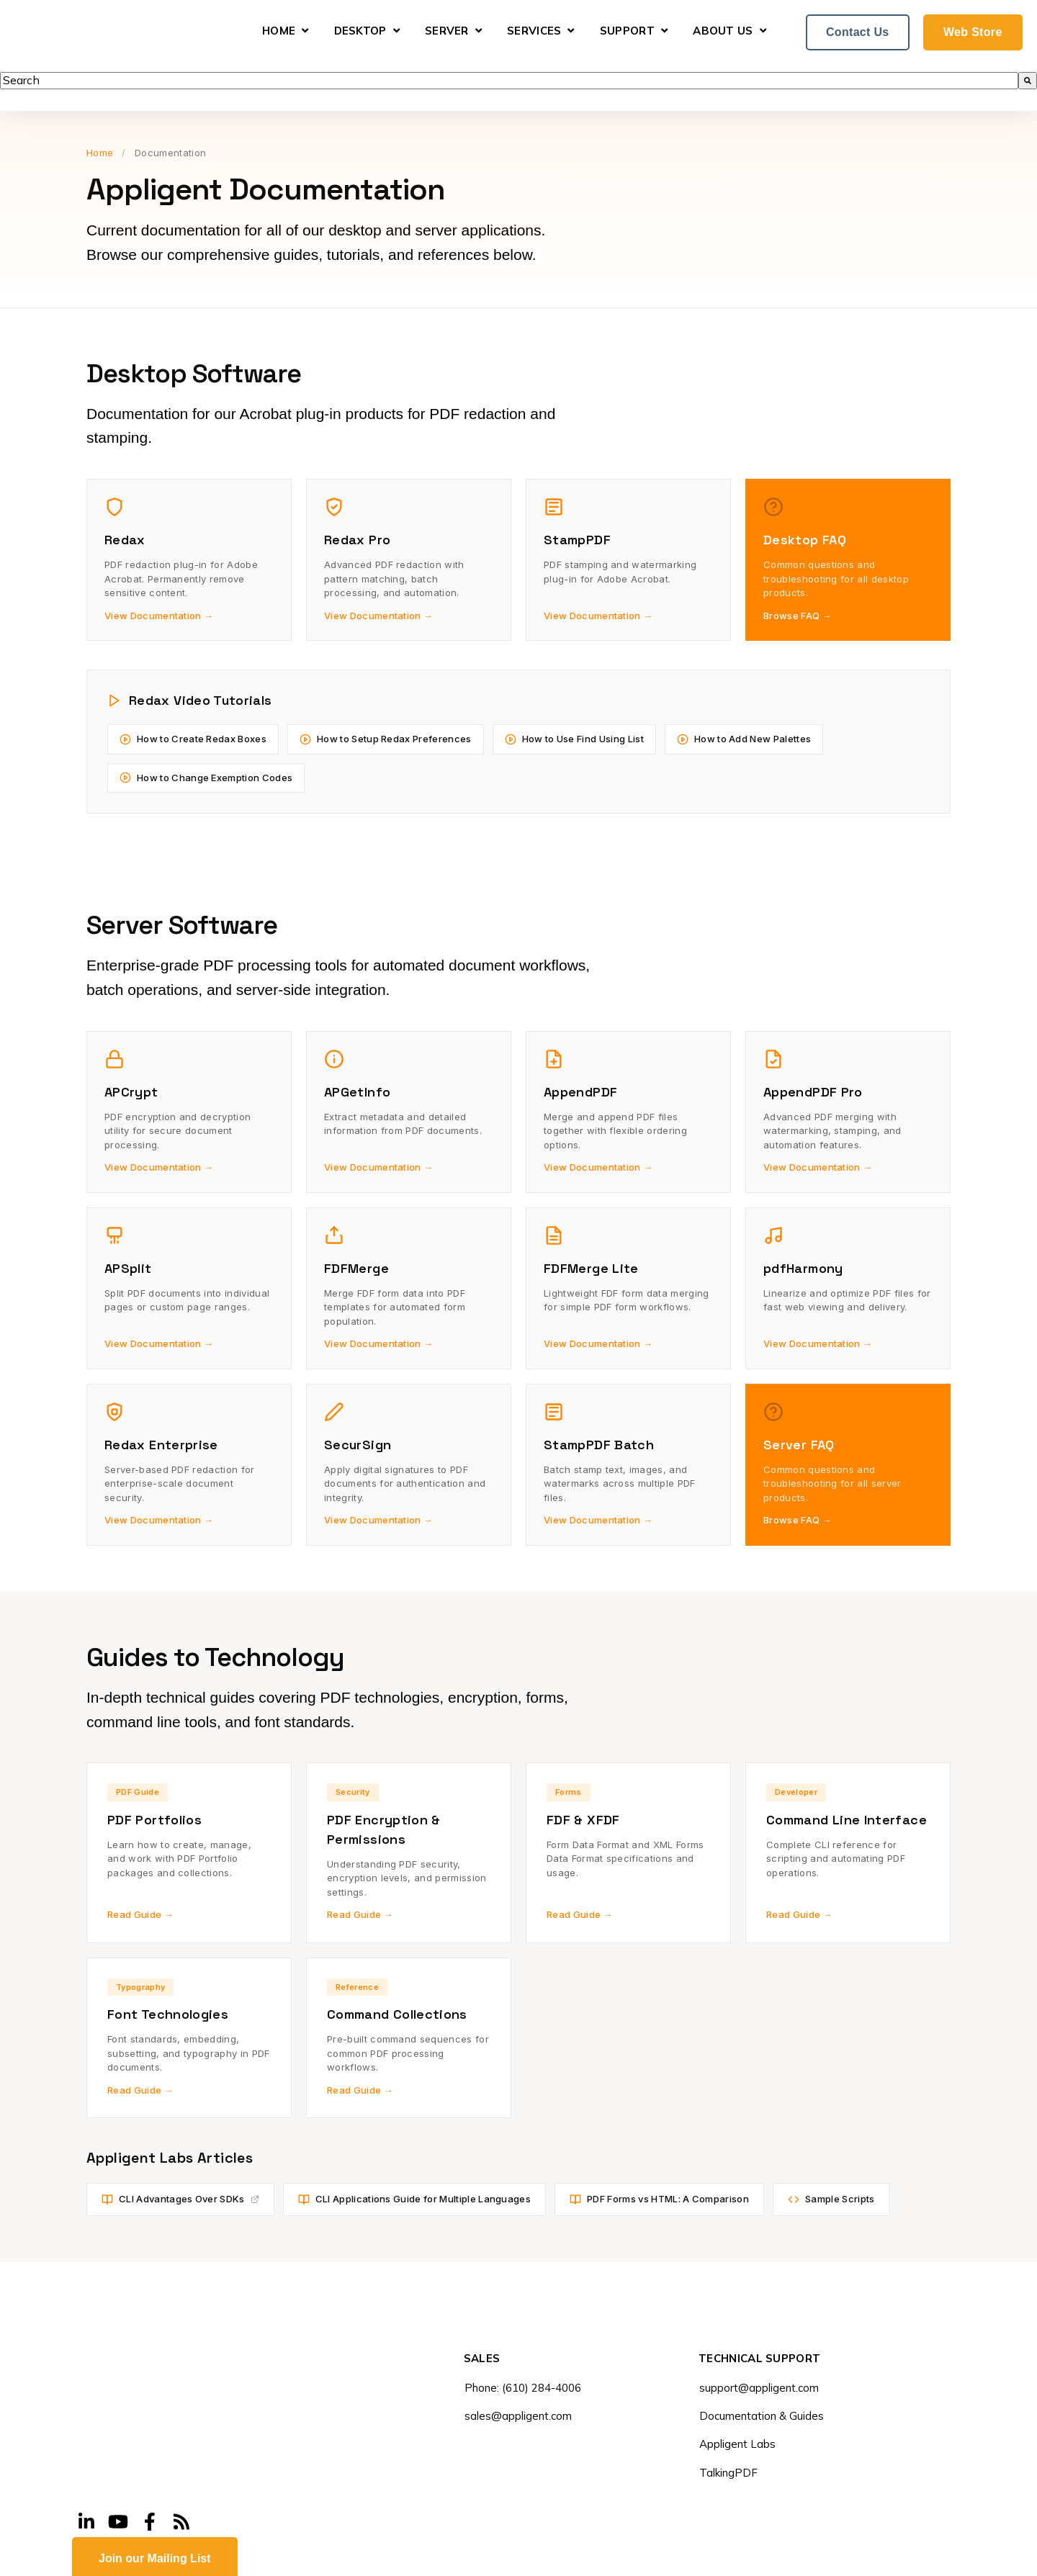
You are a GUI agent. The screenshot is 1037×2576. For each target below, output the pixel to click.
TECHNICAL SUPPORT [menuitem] (759, 2359)
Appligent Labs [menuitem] (737, 2444)
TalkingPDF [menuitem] (728, 2473)
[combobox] (509, 80)
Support (627, 31)
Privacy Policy (317, 2558)
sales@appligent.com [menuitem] (518, 2416)
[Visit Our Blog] (181, 2422)
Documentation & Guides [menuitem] (761, 2416)
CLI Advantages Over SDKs (180, 2199)
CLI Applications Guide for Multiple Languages (414, 2199)
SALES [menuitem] (482, 2359)
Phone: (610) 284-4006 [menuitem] (522, 2388)
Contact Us (857, 32)
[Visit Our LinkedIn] (86, 2422)
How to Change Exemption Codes (206, 778)
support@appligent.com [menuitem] (759, 2388)
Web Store (972, 32)
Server (447, 31)
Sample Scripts (831, 2199)
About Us (723, 31)
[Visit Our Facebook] (149, 2422)
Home (278, 31)
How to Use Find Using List (574, 739)
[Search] (1027, 80)
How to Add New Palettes (744, 739)
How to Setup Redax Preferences (386, 739)
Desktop (360, 31)
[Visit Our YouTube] (118, 2422)
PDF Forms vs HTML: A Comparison (659, 2199)
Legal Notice (242, 2558)
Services (534, 31)
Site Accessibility (402, 2558)
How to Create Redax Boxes (193, 739)
